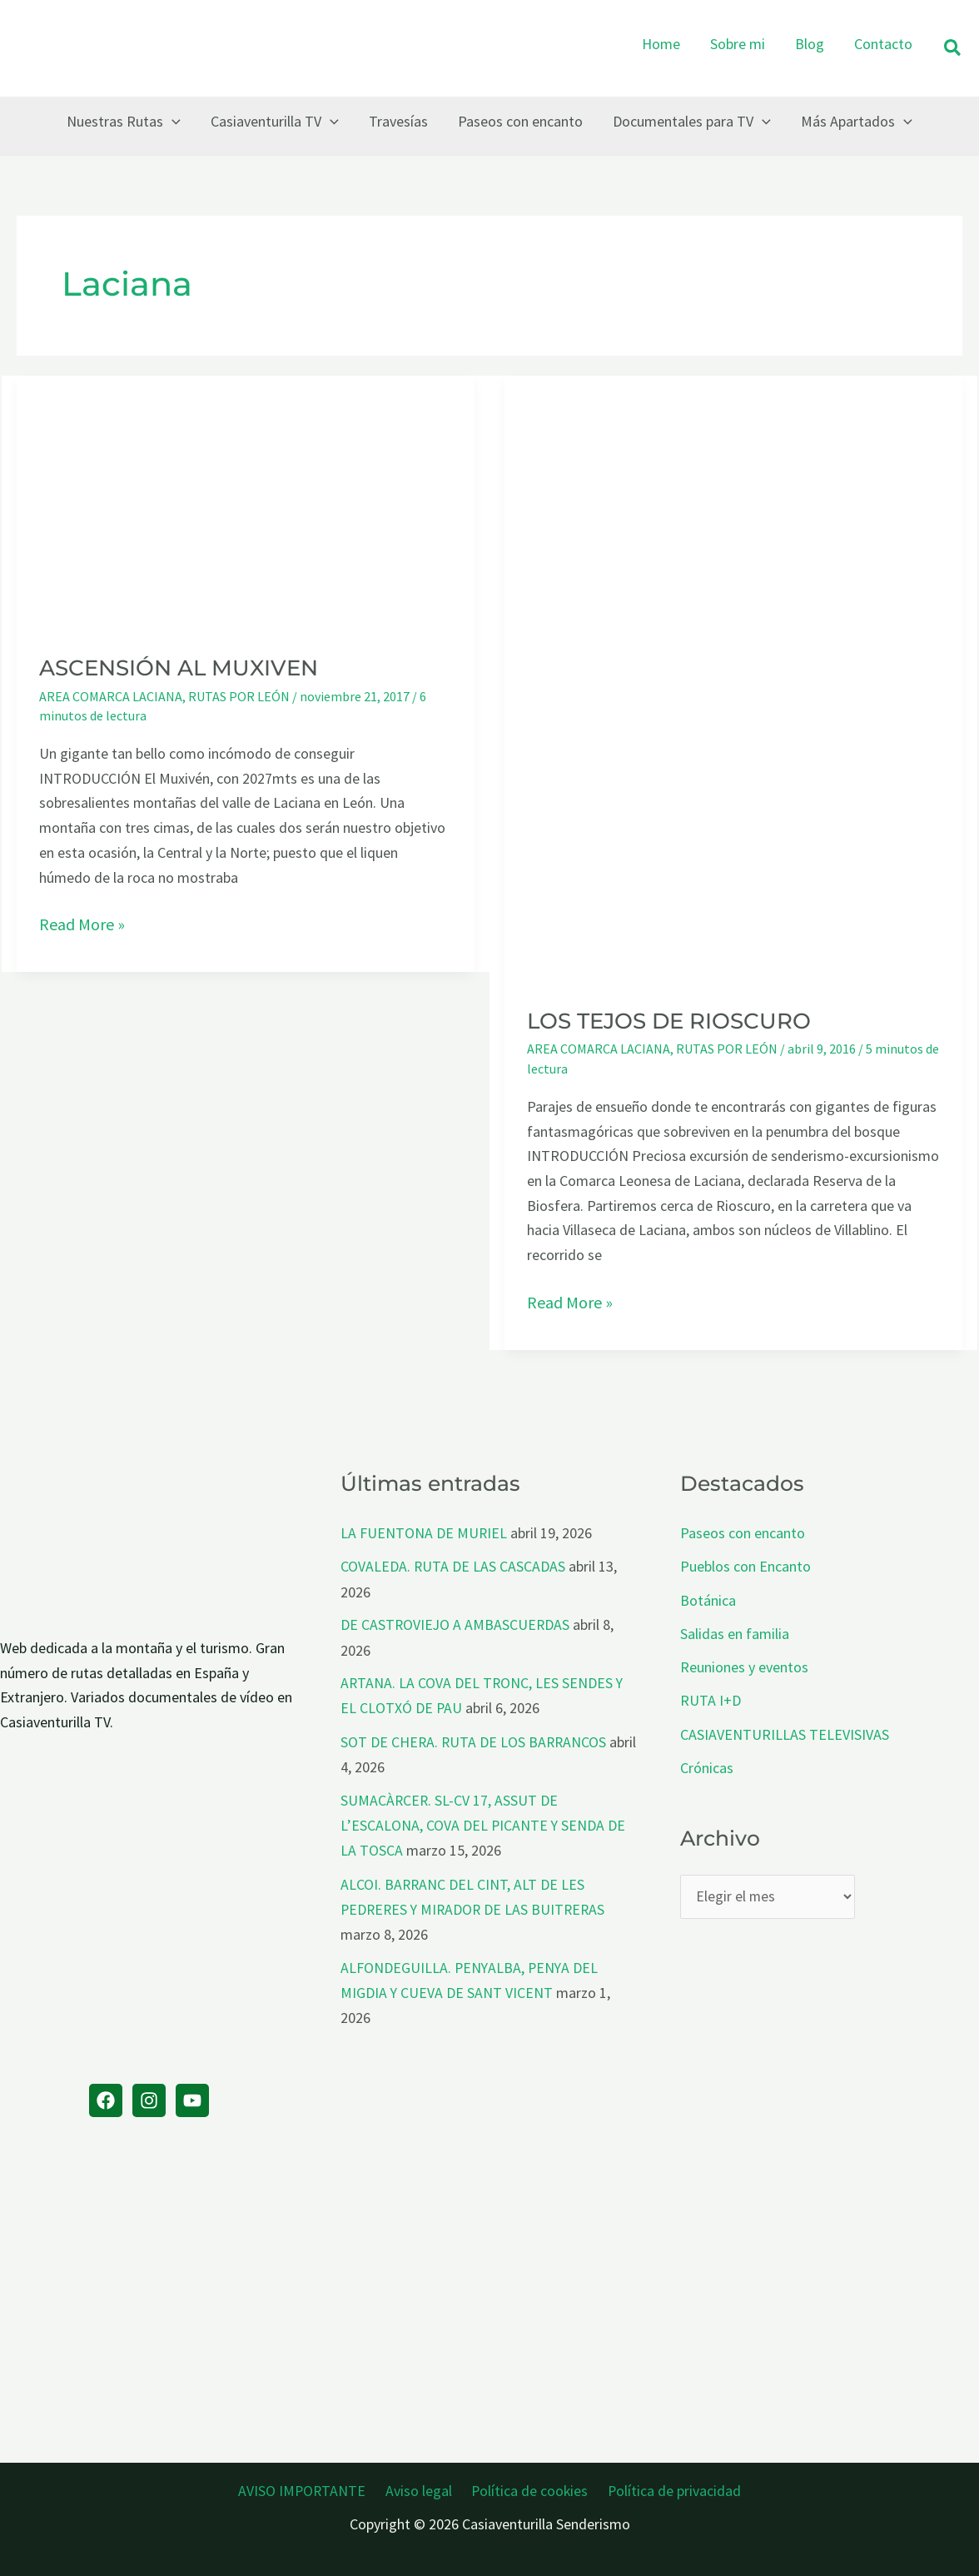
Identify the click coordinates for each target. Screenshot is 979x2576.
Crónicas (706, 1764)
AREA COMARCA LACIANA (110, 696)
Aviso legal (420, 2488)
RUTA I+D (710, 1697)
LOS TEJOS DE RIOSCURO (669, 1021)
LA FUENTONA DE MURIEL (424, 1532)
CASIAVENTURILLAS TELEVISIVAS (784, 1731)
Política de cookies (528, 2488)
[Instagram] (149, 2100)
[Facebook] (105, 2100)
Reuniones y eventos (744, 1665)
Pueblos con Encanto (745, 1566)
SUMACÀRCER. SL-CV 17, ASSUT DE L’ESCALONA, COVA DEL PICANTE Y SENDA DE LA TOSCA (483, 1821)
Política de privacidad (669, 2488)
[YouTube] (192, 2100)
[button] (953, 49)
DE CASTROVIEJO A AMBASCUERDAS (456, 1623)
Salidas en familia (734, 1632)
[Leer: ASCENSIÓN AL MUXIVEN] (246, 502)
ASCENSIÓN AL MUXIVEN (178, 668)
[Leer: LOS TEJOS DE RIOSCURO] (733, 679)
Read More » (82, 924)
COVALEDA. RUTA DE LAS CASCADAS (453, 1566)
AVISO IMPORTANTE (307, 2488)
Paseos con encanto (742, 1532)
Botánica (708, 1598)
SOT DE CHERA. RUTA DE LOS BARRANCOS (474, 1739)
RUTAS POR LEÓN (239, 696)
